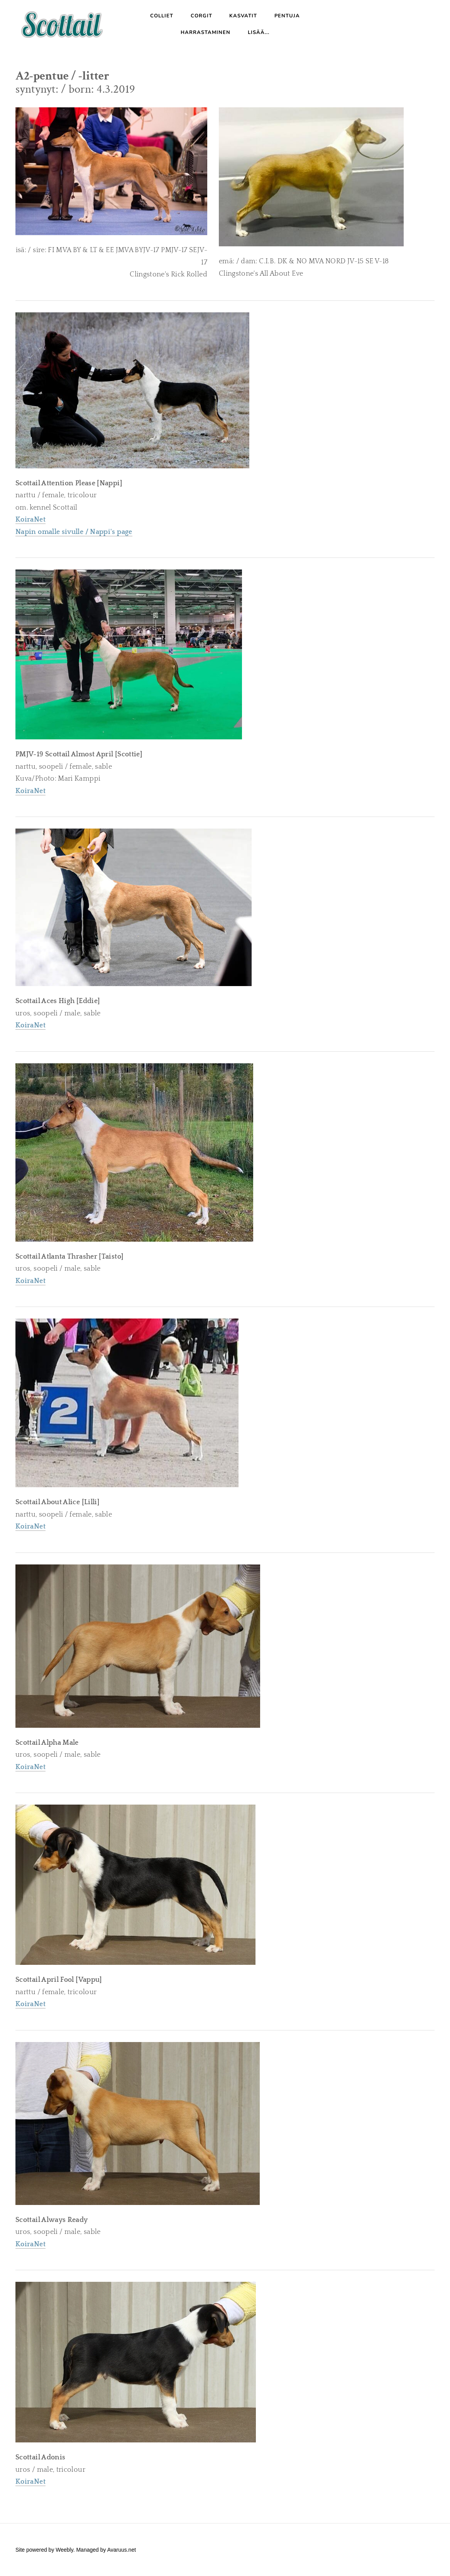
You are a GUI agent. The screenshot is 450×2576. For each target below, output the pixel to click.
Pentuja (287, 15)
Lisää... (258, 32)
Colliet (161, 15)
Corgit (201, 15)
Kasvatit (243, 15)
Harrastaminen (205, 32)
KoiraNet (30, 791)
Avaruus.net (121, 2550)
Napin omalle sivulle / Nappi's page (73, 532)
